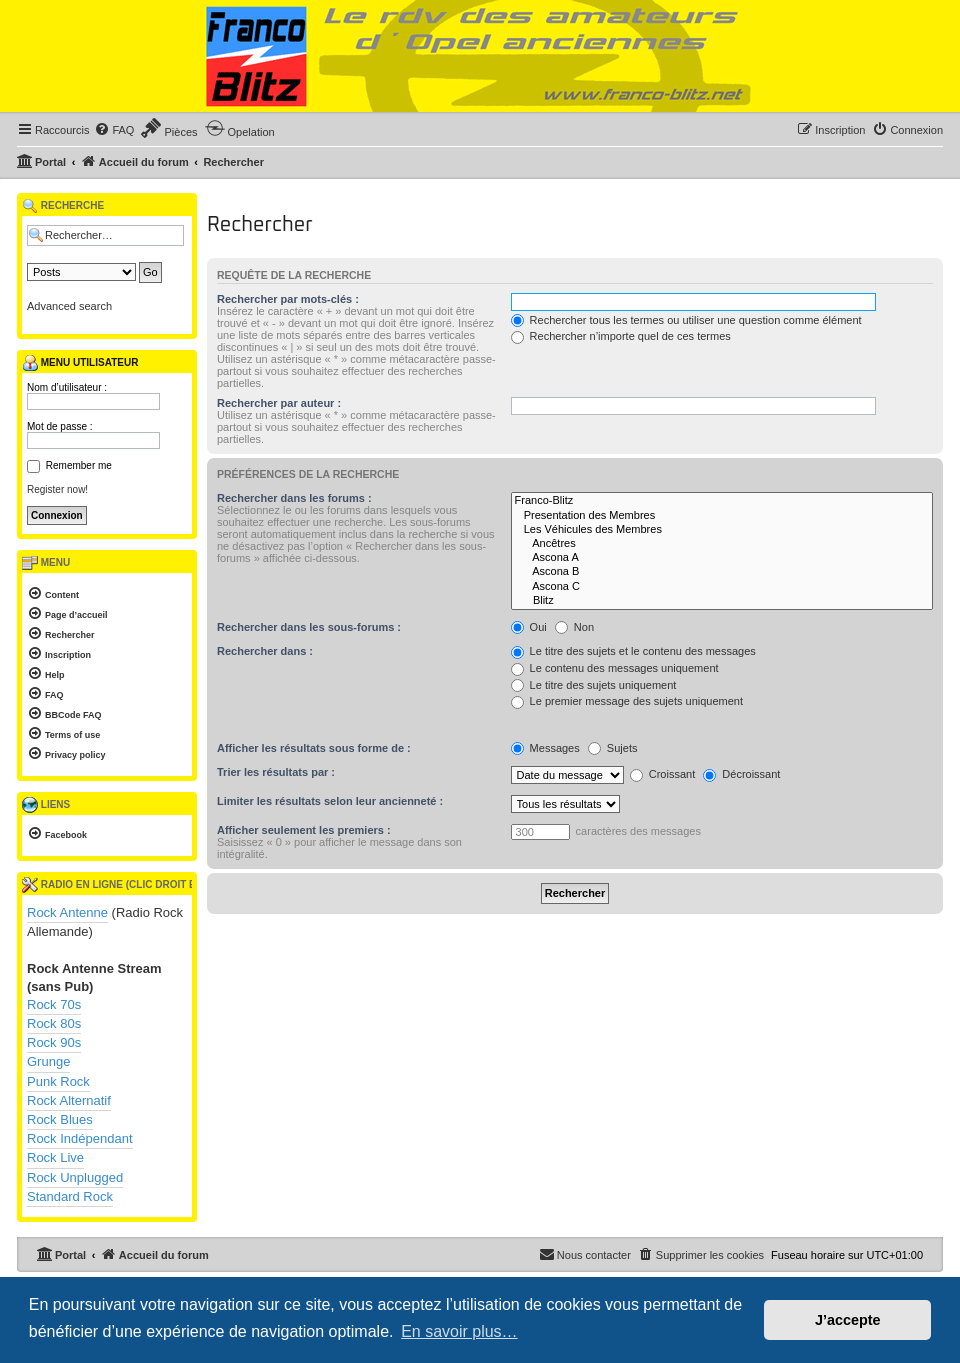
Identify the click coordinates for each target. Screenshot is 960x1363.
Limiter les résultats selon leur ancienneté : (330, 801)
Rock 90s (54, 1042)
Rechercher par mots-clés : (288, 299)
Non (574, 627)
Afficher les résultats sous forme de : (314, 748)
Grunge (48, 1061)
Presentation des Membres (722, 516)
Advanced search (69, 306)
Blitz (722, 601)
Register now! (57, 489)
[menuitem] (114, 130)
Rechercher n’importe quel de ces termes (621, 336)
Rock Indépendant (80, 1138)
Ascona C (722, 587)
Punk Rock (58, 1081)
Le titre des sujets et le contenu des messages (633, 651)
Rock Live (55, 1157)
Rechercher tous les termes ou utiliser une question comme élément (686, 320)
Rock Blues (60, 1119)
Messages (545, 748)
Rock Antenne (67, 912)
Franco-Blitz (722, 501)
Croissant (663, 774)
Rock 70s (54, 1004)
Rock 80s (54, 1023)
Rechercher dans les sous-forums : (309, 627)
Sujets (613, 748)
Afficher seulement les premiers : (304, 830)
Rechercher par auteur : (279, 403)
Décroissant (741, 774)
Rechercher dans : (265, 651)
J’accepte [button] (848, 1320)
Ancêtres (722, 544)
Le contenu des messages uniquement (615, 668)
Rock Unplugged (75, 1177)
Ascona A (722, 558)
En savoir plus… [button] (459, 1331)
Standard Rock (70, 1196)
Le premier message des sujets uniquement (627, 701)
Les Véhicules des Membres (722, 530)
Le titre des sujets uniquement (594, 685)
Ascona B (722, 572)
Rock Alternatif (69, 1100)
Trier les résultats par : (276, 772)
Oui (529, 627)
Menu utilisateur (80, 363)
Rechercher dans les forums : (294, 498)
